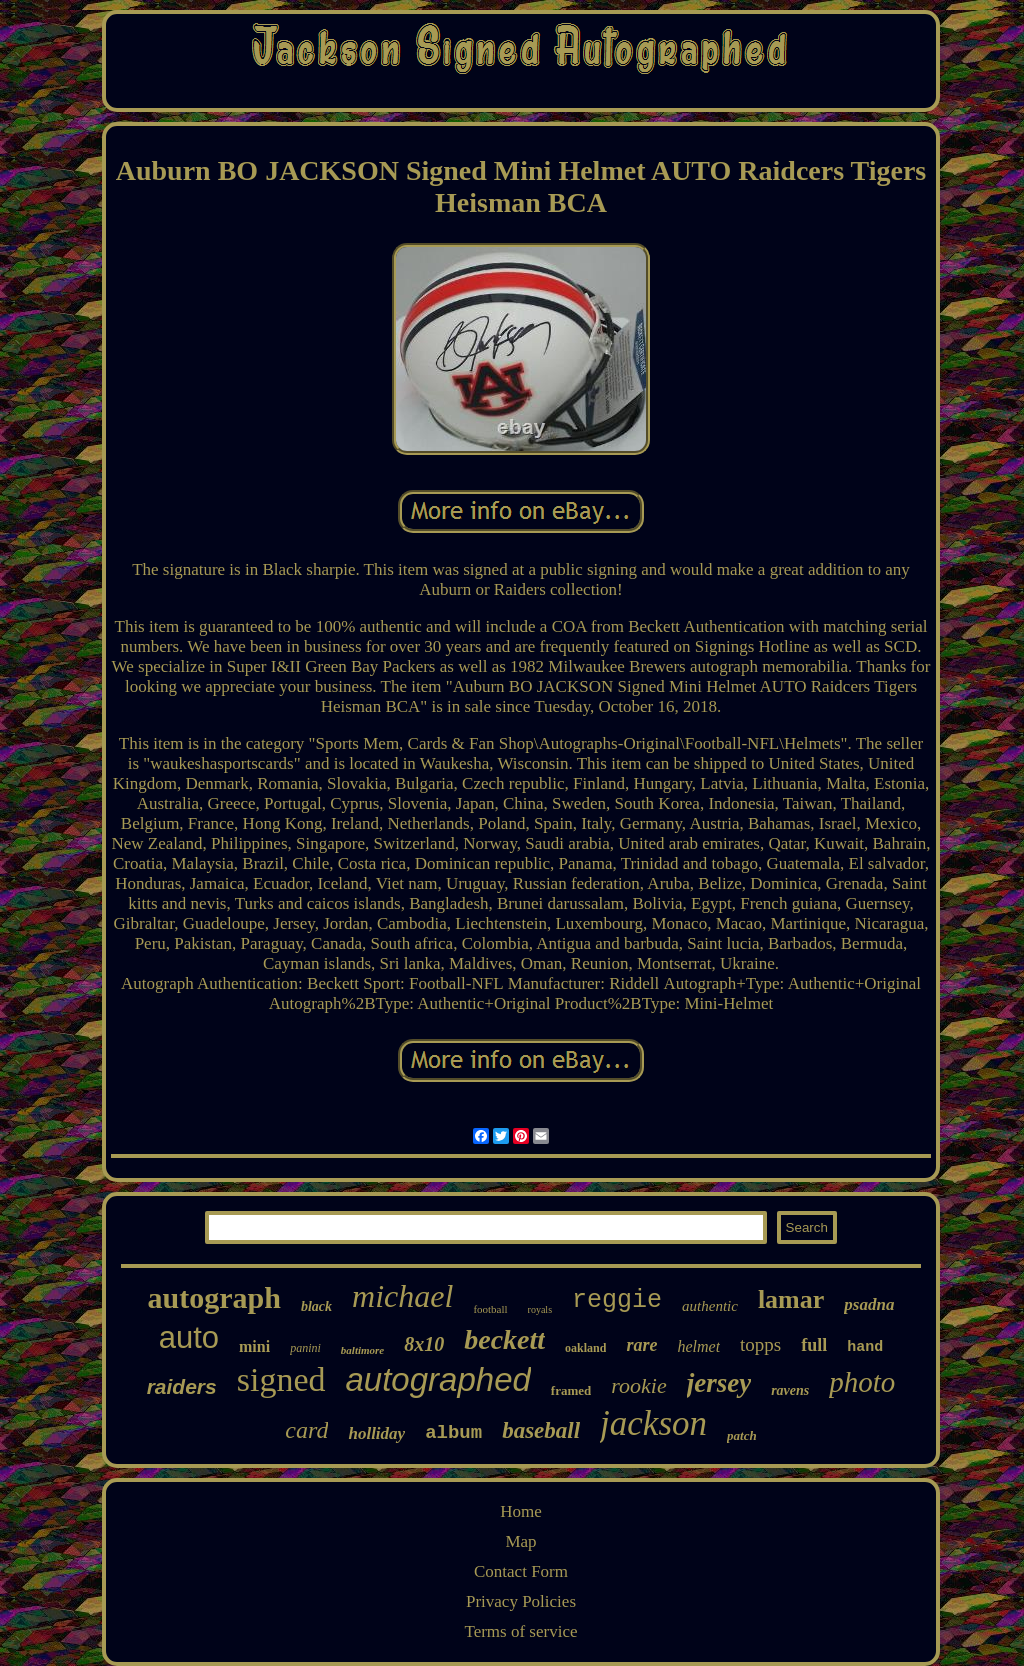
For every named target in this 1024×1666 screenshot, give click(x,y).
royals (540, 1309)
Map (520, 1541)
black (316, 1306)
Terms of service (520, 1631)
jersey (719, 1383)
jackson (653, 1423)
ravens (790, 1390)
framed (571, 1390)
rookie (638, 1385)
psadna (869, 1304)
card (306, 1430)
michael (402, 1296)
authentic (710, 1306)
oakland (585, 1348)
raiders (182, 1386)
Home (521, 1511)
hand (865, 1347)
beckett (504, 1339)
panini (305, 1348)
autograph (214, 1297)
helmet (698, 1346)
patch (742, 1435)
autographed (438, 1379)
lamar (791, 1299)
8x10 (424, 1344)
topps (760, 1344)
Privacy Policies (521, 1601)
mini (254, 1346)
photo (862, 1382)
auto (189, 1337)
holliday (376, 1433)
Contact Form (521, 1571)
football (490, 1309)
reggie (617, 1300)
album (453, 1433)
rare (641, 1345)
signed (281, 1379)
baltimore (362, 1350)
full (814, 1345)
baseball (541, 1430)
